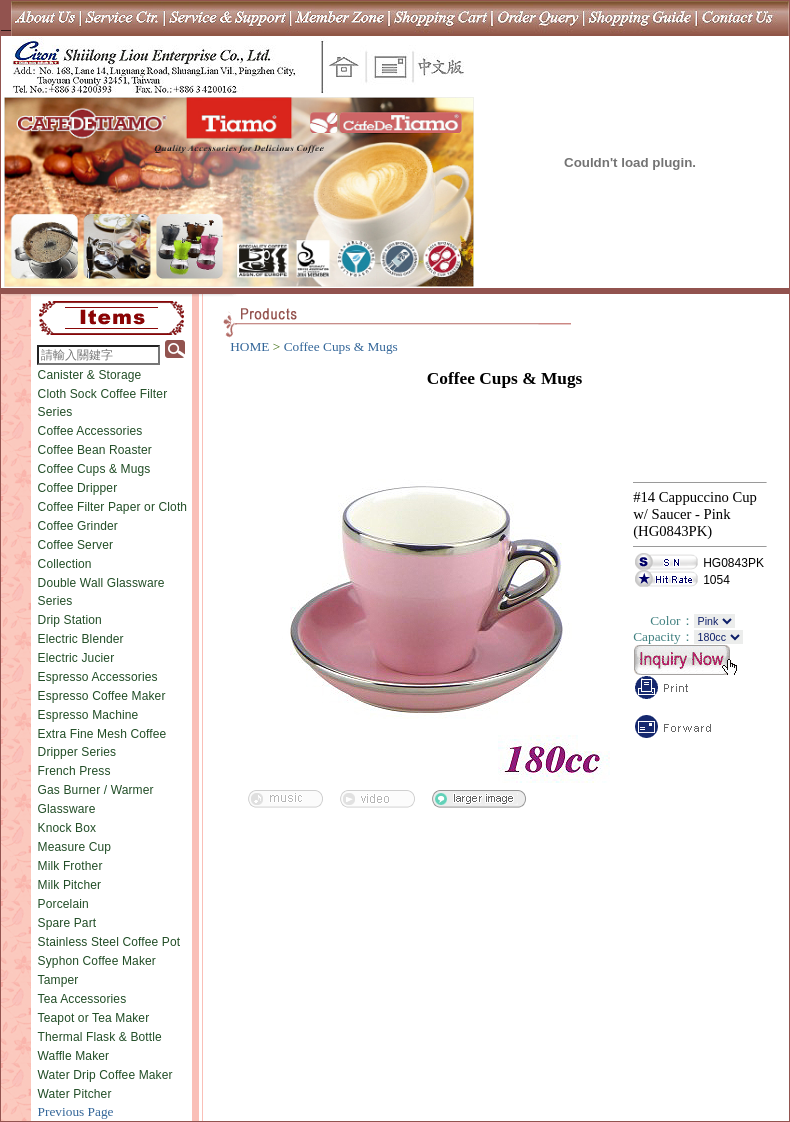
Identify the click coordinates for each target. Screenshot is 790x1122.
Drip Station (70, 620)
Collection (65, 564)
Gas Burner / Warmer (96, 790)
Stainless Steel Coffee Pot (109, 942)
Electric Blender (81, 639)
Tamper (58, 980)
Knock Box (67, 828)
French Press (74, 771)
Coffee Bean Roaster (95, 450)
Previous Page (76, 1111)
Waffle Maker (74, 1056)
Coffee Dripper (78, 488)
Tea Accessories (82, 999)
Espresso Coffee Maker (102, 696)
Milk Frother (70, 866)
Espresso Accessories (98, 677)
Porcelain (63, 904)
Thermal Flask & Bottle (100, 1037)
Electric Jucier (76, 658)
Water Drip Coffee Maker (105, 1075)
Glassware (67, 809)
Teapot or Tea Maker (94, 1018)
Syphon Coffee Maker (97, 961)
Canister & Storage (90, 375)
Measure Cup (75, 847)
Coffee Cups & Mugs (94, 469)
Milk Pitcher (70, 885)
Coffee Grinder (78, 526)
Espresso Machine (88, 715)
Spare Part (67, 923)
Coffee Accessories (90, 431)
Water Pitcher (75, 1094)
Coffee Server (76, 545)
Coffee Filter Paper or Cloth (113, 507)
